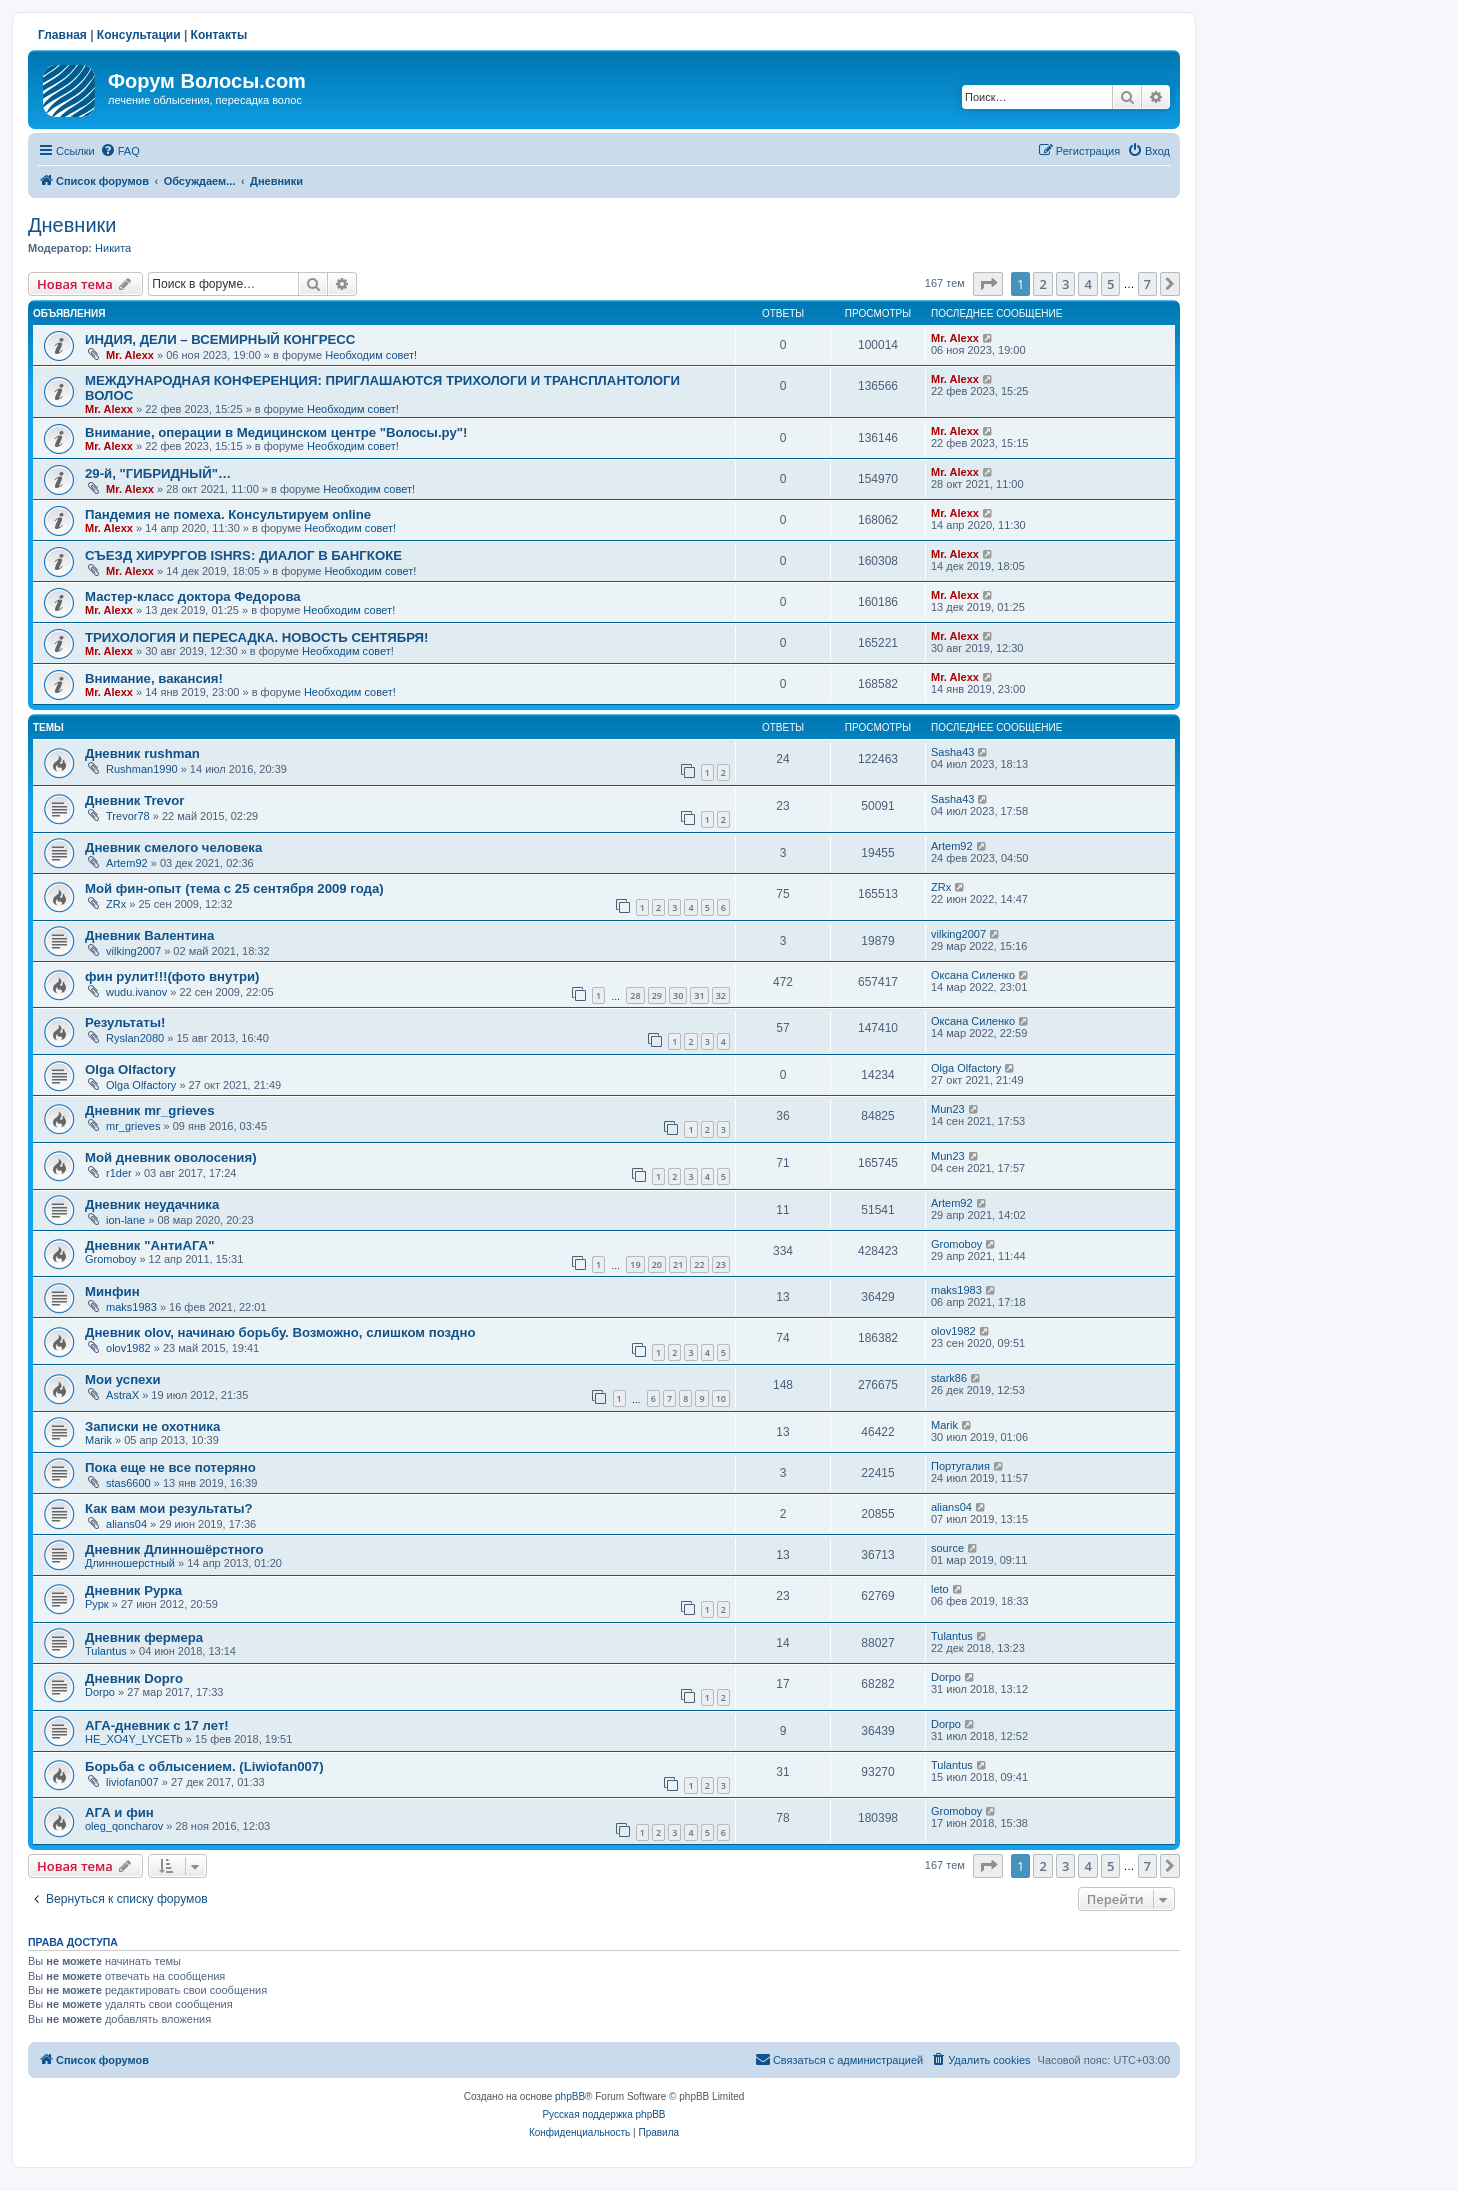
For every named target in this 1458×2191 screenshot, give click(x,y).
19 (635, 1264)
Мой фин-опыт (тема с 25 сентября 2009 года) (234, 888)
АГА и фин (119, 1812)
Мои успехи (123, 1379)
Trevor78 (128, 816)
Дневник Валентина (149, 935)
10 (721, 1398)
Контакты (219, 35)
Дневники (72, 225)
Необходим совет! (371, 355)
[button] (988, 284)
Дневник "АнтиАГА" (149, 1245)
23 (721, 1264)
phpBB (570, 2096)
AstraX (122, 1395)
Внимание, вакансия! (154, 678)
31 (699, 995)
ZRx (116, 904)
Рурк (97, 1604)
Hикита (113, 248)
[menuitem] (120, 151)
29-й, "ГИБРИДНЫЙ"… (158, 473)
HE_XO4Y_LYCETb (134, 1739)
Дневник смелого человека (173, 847)
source (947, 1548)
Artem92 (127, 863)
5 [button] (1110, 284)
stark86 (949, 1378)
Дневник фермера (144, 1637)
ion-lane (125, 1220)
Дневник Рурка (133, 1590)
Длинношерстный (130, 1563)
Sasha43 (952, 752)
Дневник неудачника (152, 1204)
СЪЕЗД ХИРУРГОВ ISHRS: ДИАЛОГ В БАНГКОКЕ (243, 555)
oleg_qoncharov (124, 1826)
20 (657, 1264)
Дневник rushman (142, 753)
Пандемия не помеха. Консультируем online (228, 514)
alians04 (126, 1524)
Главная (62, 35)
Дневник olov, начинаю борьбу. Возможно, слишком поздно (280, 1332)
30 (678, 995)
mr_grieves (133, 1126)
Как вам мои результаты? (169, 1508)
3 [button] (1065, 284)
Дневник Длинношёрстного (174, 1549)
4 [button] (1087, 284)
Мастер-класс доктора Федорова (193, 596)
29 (657, 995)
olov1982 (128, 1348)
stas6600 (128, 1483)
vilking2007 (133, 951)
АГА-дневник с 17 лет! (157, 1725)
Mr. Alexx (130, 355)
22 (699, 1264)
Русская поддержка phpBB (603, 2114)
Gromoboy (110, 1259)
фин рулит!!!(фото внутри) (172, 976)
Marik (98, 1440)
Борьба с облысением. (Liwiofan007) (204, 1766)
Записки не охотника (152, 1426)
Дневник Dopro (134, 1678)
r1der (119, 1173)
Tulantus (106, 1651)
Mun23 (948, 1109)
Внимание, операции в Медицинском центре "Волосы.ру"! (276, 432)
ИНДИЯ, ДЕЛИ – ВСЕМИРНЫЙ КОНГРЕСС (220, 339)
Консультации (139, 35)
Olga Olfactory (130, 1069)
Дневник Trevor (134, 800)
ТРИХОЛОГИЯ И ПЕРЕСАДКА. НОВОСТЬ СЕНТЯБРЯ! (256, 637)
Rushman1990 (142, 769)
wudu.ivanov (136, 992)
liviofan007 (132, 1782)
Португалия (960, 1466)
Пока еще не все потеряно (170, 1467)
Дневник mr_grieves (150, 1110)
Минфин (112, 1291)
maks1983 (131, 1307)
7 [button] (1147, 284)
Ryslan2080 (135, 1038)
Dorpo (100, 1692)
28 (635, 995)
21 (678, 1264)
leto (940, 1589)
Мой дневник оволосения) (171, 1157)
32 (721, 995)
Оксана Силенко (973, 975)
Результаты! (125, 1022)
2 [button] (1042, 284)
